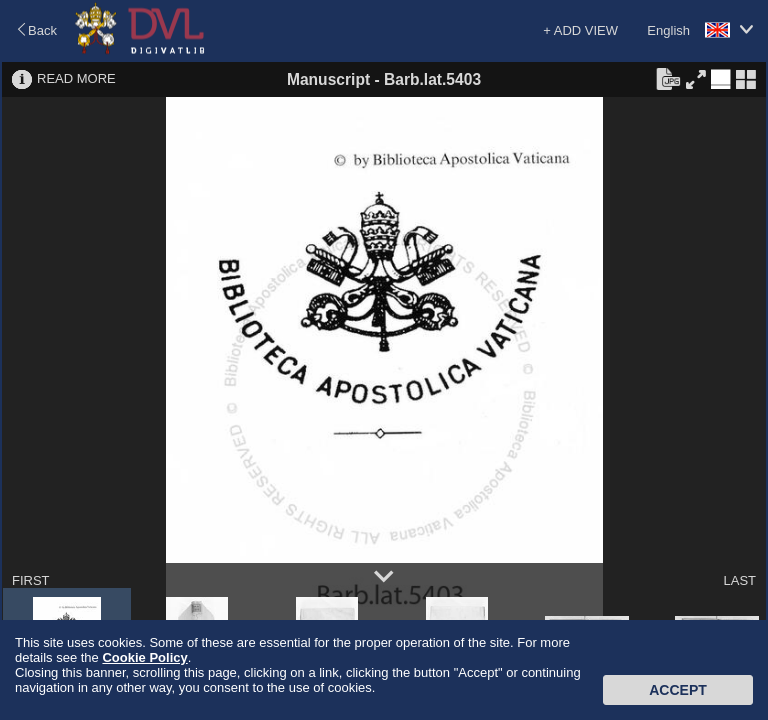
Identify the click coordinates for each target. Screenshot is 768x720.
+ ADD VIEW (580, 30)
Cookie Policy (144, 657)
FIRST (31, 580)
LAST (739, 580)
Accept (678, 690)
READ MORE (76, 78)
